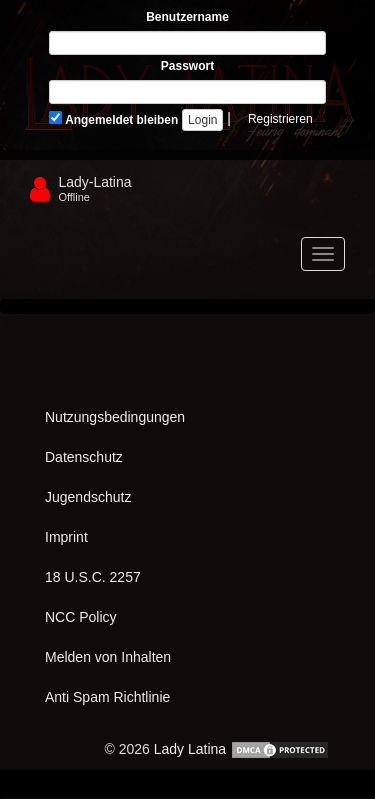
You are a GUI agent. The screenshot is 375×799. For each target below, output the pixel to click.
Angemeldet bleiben (113, 119)
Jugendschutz (88, 497)
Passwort (187, 66)
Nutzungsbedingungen (115, 417)
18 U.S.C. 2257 (93, 577)
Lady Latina (190, 749)
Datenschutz (84, 457)
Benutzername (187, 17)
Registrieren (280, 119)
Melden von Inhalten (108, 657)
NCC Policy (81, 617)
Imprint (66, 537)
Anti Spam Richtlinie (107, 697)
